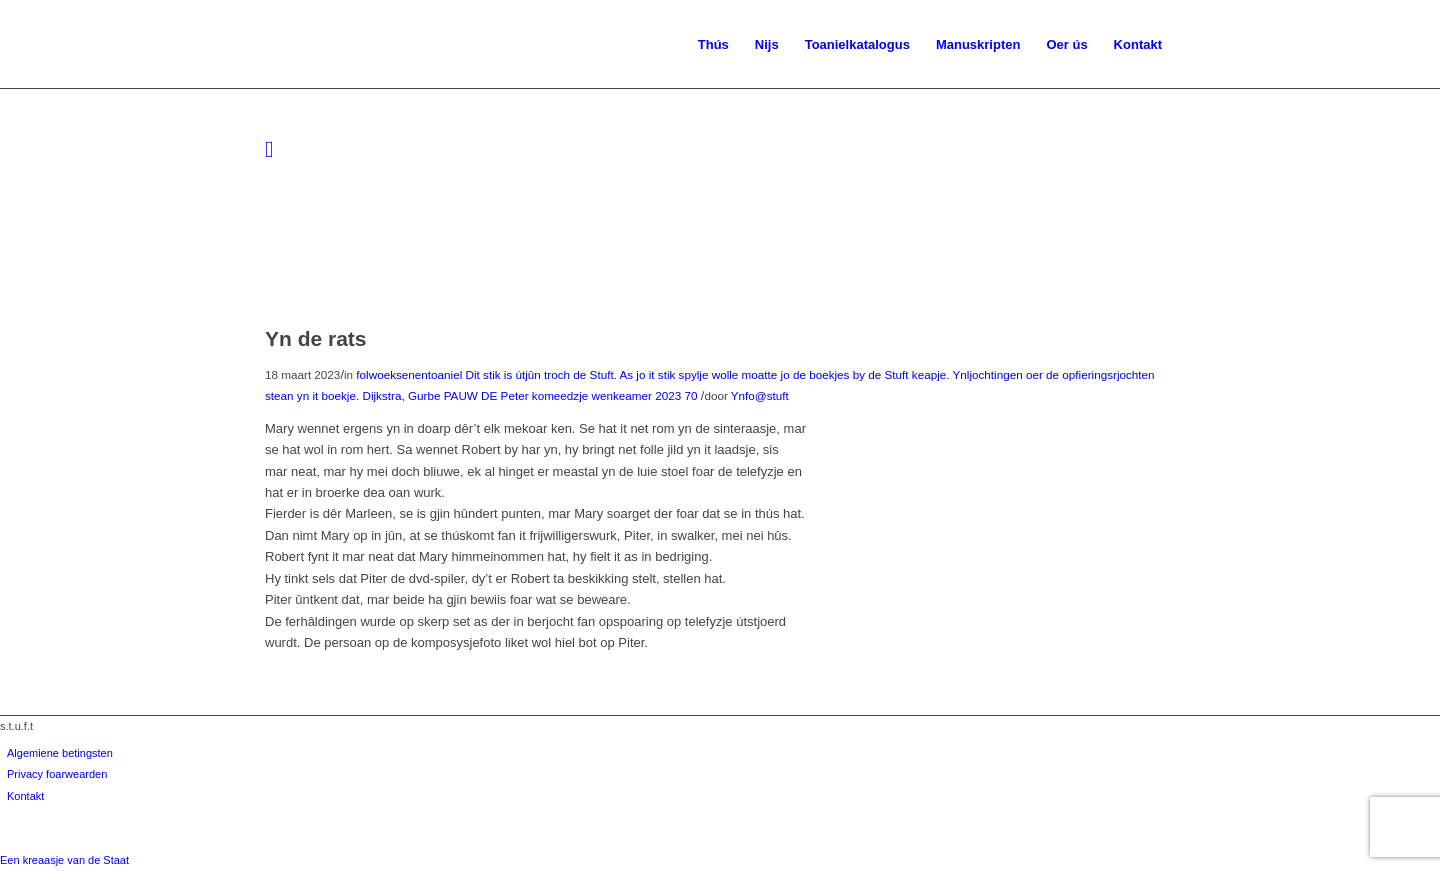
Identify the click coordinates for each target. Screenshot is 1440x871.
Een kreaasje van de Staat (64, 860)
